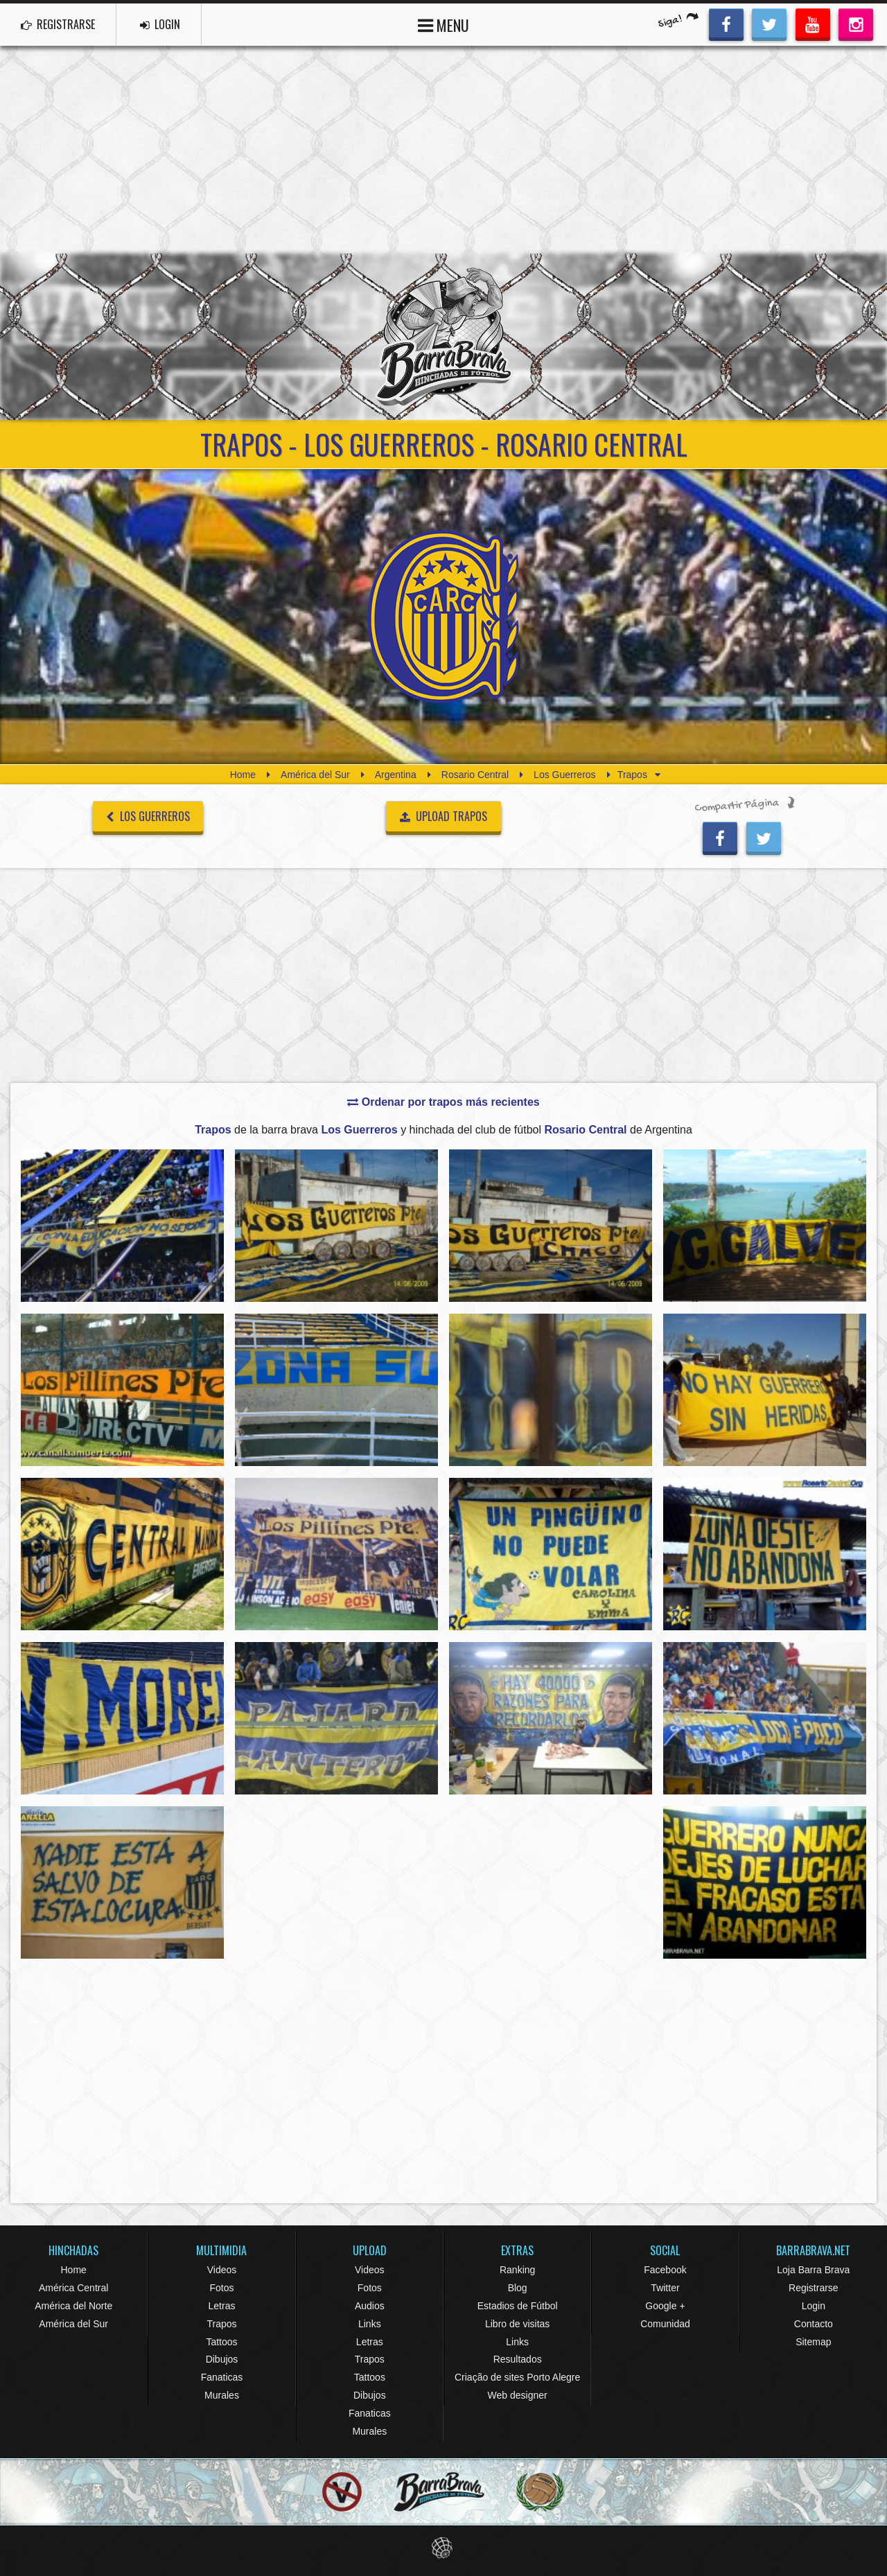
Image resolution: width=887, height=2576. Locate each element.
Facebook (665, 2269)
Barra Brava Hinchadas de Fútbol (443, 336)
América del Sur (315, 774)
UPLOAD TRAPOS (444, 816)
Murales (221, 2395)
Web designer (517, 2395)
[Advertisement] (443, 150)
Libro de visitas (517, 2323)
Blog (517, 2287)
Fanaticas (222, 2377)
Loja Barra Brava (813, 2269)
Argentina (395, 774)
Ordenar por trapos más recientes (443, 1102)
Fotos (221, 2287)
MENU (443, 23)
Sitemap (813, 2341)
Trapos (221, 2323)
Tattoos (221, 2341)
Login (813, 2305)
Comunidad (665, 2323)
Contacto (813, 2323)
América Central (73, 2287)
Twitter (665, 2287)
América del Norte (73, 2305)
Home (243, 774)
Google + (665, 2305)
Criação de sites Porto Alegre (517, 2377)
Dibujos (222, 2359)
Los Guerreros (564, 774)
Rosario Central (475, 774)
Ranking (517, 2269)
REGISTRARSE (58, 24)
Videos (222, 2269)
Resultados (517, 2359)
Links (369, 2323)
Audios (370, 2305)
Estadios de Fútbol (517, 2305)
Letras (222, 2305)
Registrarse (813, 2287)
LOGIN (160, 24)
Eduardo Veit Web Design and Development (444, 2548)
